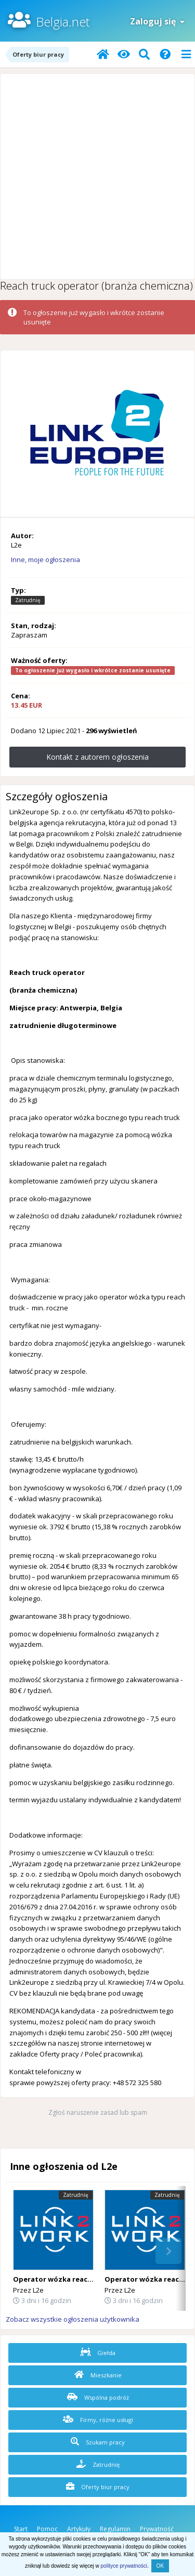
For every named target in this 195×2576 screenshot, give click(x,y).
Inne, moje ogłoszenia (45, 559)
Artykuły (78, 2529)
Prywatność (157, 2529)
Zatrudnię (98, 2464)
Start (21, 2529)
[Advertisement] (97, 176)
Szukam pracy (98, 2442)
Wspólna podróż (98, 2397)
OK (160, 2566)
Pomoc (47, 2529)
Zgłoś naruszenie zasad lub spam (97, 2112)
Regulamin (115, 2529)
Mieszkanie (98, 2375)
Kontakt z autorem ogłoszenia (97, 757)
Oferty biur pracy (97, 2486)
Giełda (97, 2352)
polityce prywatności (124, 2566)
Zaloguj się (157, 21)
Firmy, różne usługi (98, 2419)
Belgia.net (62, 21)
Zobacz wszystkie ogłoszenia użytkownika (72, 2319)
